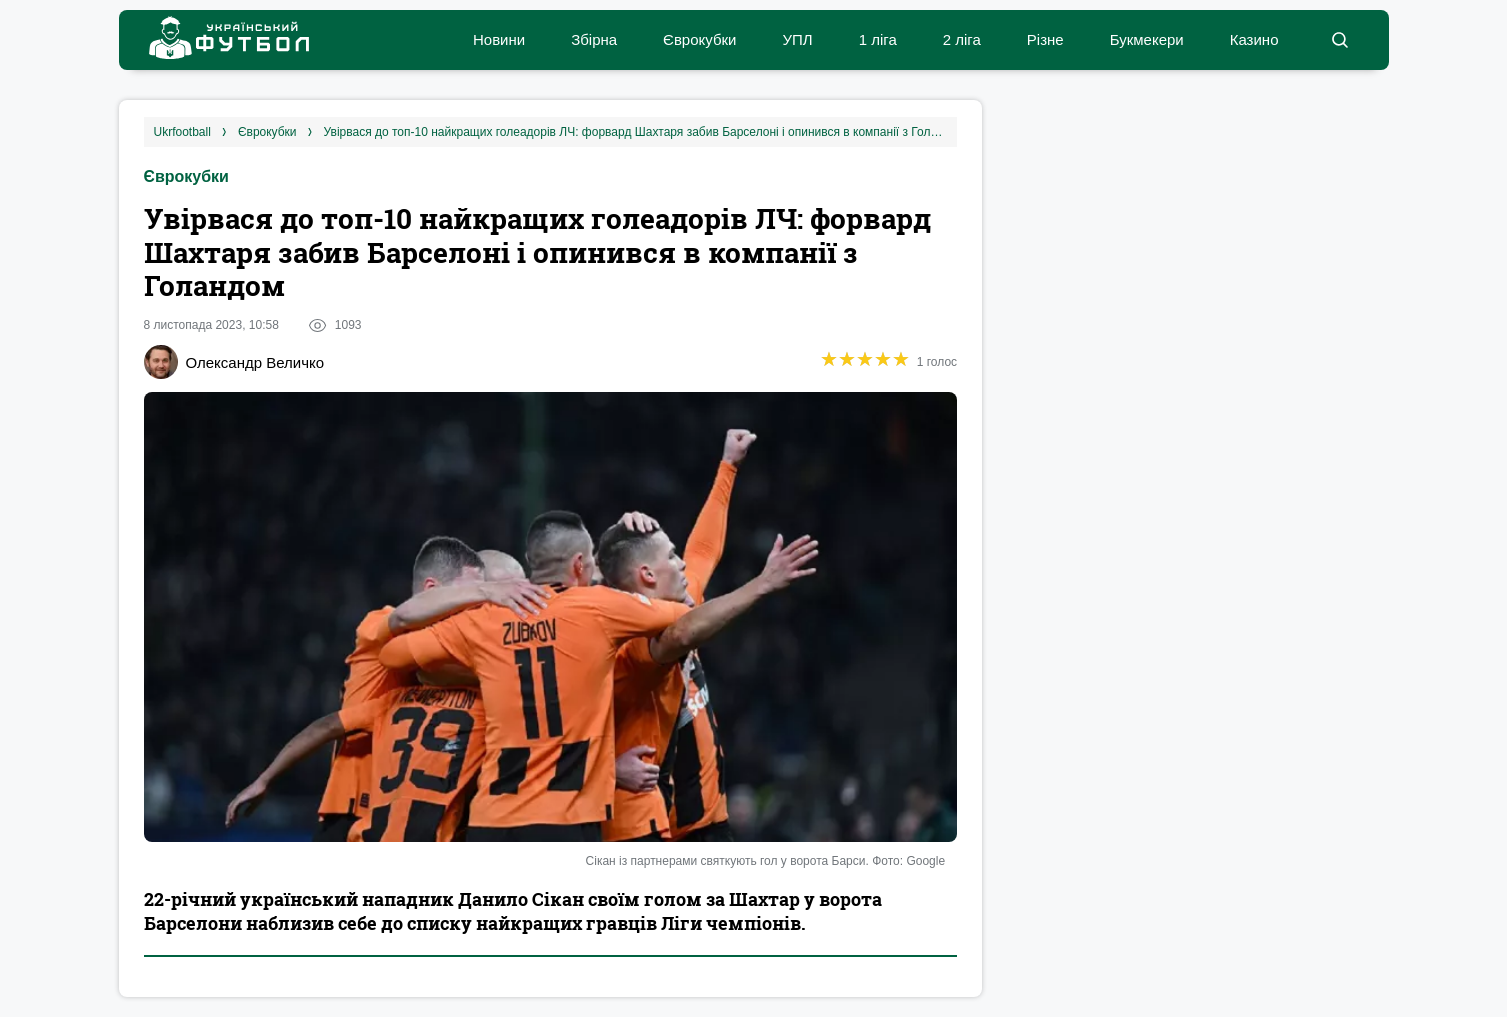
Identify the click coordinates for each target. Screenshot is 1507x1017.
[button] (1340, 40)
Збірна (594, 39)
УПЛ (797, 39)
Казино (1254, 39)
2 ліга (962, 39)
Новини (499, 39)
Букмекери (1147, 39)
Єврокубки (699, 39)
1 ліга (878, 39)
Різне (1045, 39)
